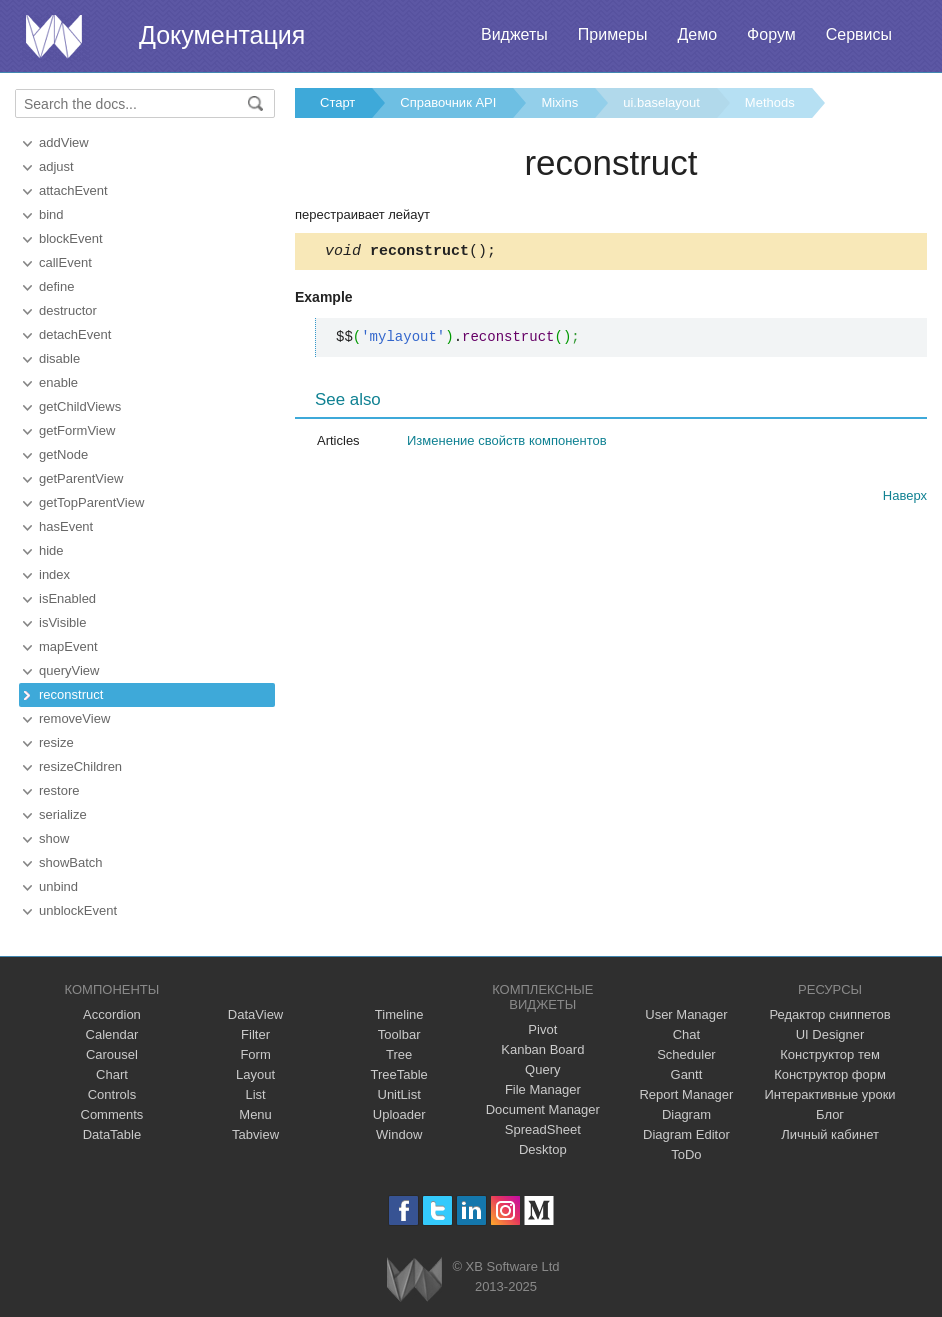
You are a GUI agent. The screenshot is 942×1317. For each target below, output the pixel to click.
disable (59, 358)
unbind (58, 886)
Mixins (559, 102)
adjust (56, 166)
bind (51, 214)
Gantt (687, 1074)
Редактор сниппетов (829, 1014)
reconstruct (71, 694)
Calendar (112, 1034)
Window (399, 1134)
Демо (697, 34)
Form (255, 1054)
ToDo (686, 1154)
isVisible (62, 622)
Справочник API (448, 102)
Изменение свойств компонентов (507, 443)
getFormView (77, 430)
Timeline (399, 1014)
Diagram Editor (686, 1134)
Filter (255, 1034)
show (54, 838)
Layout (255, 1074)
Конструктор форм (830, 1074)
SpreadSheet (543, 1129)
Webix (414, 1279)
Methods (770, 102)
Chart (112, 1074)
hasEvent (66, 526)
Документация (222, 35)
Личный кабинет (830, 1134)
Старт (337, 102)
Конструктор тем (830, 1054)
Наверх (905, 498)
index (54, 574)
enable (58, 382)
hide (51, 550)
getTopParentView (91, 502)
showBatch (71, 862)
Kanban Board (542, 1049)
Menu (255, 1114)
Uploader (399, 1114)
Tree (399, 1054)
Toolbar (399, 1034)
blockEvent (71, 238)
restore (59, 790)
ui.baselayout (661, 102)
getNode (63, 454)
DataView (255, 1014)
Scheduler (686, 1054)
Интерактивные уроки (830, 1094)
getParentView (81, 478)
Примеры (613, 34)
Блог (830, 1114)
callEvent (65, 262)
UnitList (399, 1094)
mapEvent (68, 646)
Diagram (686, 1114)
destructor (68, 310)
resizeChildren (80, 766)
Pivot (542, 1029)
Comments (112, 1114)
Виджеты (514, 34)
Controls (112, 1094)
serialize (63, 814)
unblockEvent (78, 910)
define (56, 286)
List (255, 1094)
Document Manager (543, 1109)
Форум (771, 34)
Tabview (255, 1134)
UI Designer (830, 1034)
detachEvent (75, 334)
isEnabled (67, 598)
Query (542, 1069)
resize (56, 742)
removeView (74, 718)
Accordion (112, 1014)
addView (64, 142)
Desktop (543, 1149)
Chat (686, 1034)
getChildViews (80, 406)
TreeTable (399, 1074)
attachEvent (73, 190)
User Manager (686, 1014)
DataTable (112, 1134)
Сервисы (859, 34)
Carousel (112, 1054)
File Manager (543, 1089)
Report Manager (686, 1094)
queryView (69, 670)
